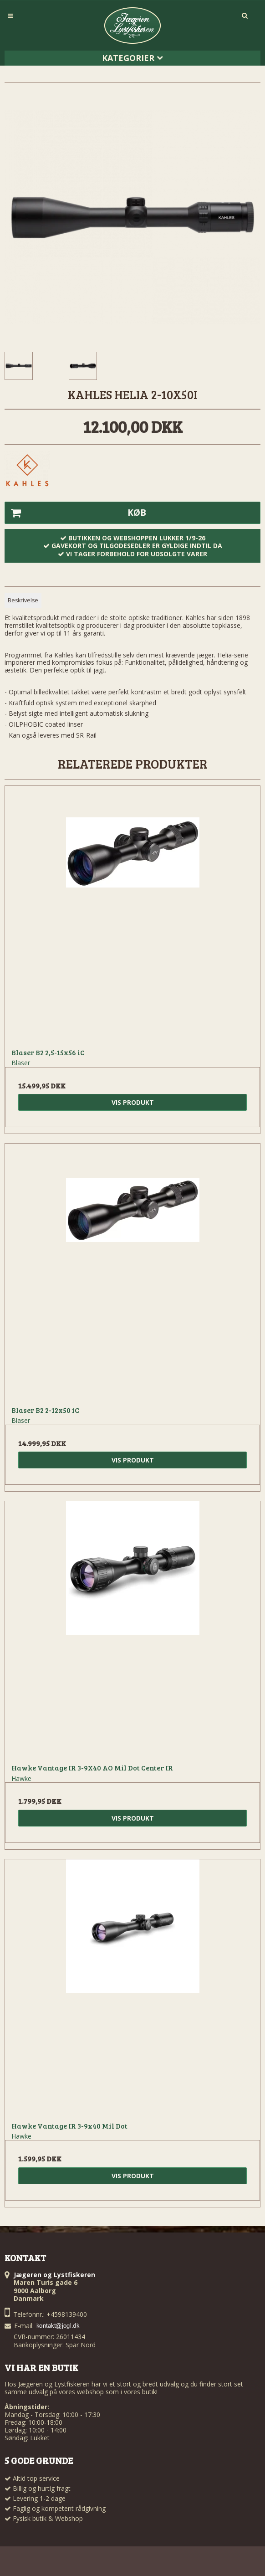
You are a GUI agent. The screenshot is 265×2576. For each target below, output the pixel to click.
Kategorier (132, 57)
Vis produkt (133, 1102)
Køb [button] (75, 513)
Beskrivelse (23, 600)
